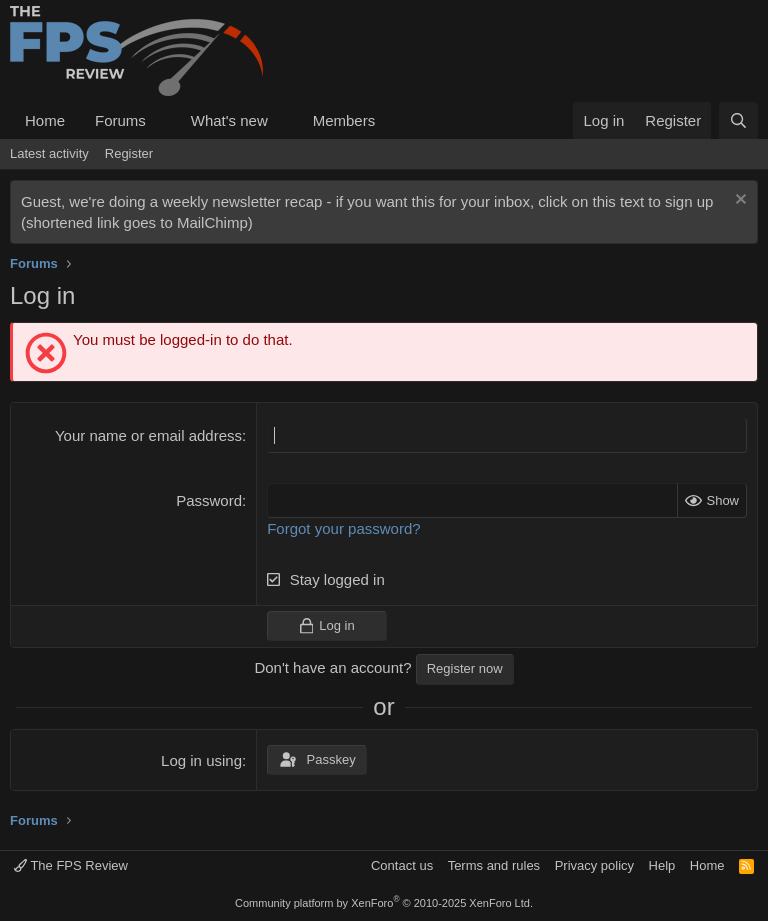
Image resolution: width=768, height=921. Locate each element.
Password (209, 500)
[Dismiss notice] (738, 201)
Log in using (201, 760)
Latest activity (49, 153)
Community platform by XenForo (384, 903)
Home (45, 120)
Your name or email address (148, 435)
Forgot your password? (343, 528)
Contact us (402, 865)
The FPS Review (71, 865)
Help (662, 865)
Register (129, 153)
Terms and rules (494, 865)
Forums (120, 120)
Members (344, 120)
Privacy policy (594, 865)
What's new (229, 120)
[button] (162, 120)
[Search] (738, 120)
